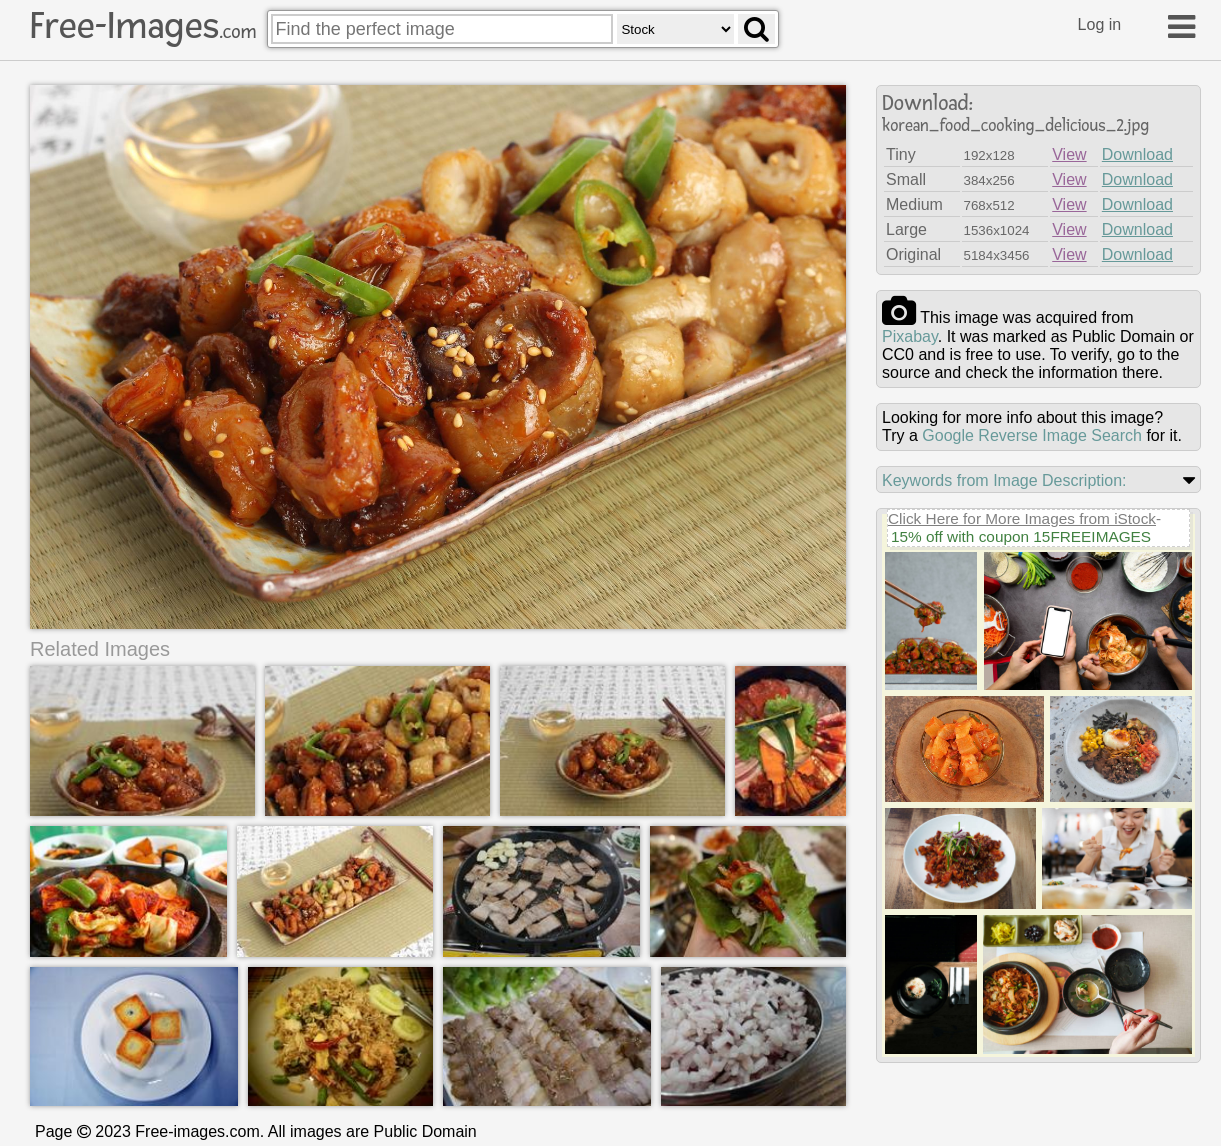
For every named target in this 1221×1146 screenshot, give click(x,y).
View (1069, 154)
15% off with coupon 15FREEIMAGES (1021, 536)
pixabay (910, 336)
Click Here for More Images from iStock (1022, 518)
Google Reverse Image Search (1032, 435)
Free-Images (143, 26)
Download (1137, 154)
